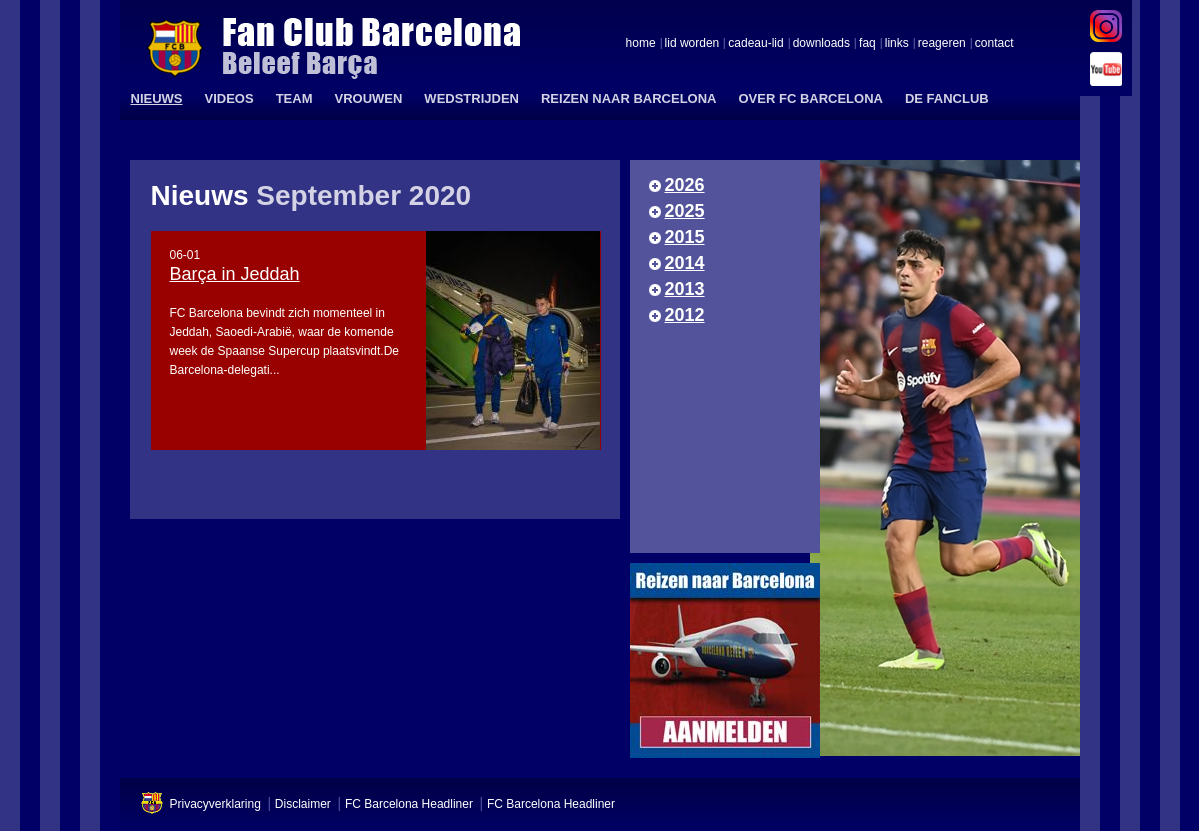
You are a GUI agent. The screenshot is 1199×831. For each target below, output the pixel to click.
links (897, 44)
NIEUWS (157, 98)
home (641, 44)
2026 (685, 185)
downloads (821, 44)
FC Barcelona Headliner (409, 804)
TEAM (294, 98)
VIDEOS (229, 98)
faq (867, 44)
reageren (942, 44)
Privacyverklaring (215, 804)
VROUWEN (368, 98)
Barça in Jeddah (235, 274)
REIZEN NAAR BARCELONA (629, 98)
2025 (685, 211)
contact (994, 44)
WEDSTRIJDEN (471, 98)
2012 (685, 315)
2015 (685, 237)
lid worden (692, 44)
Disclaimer (303, 804)
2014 (685, 263)
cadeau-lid (755, 44)
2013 (685, 289)
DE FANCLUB (947, 98)
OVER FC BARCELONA (810, 98)
